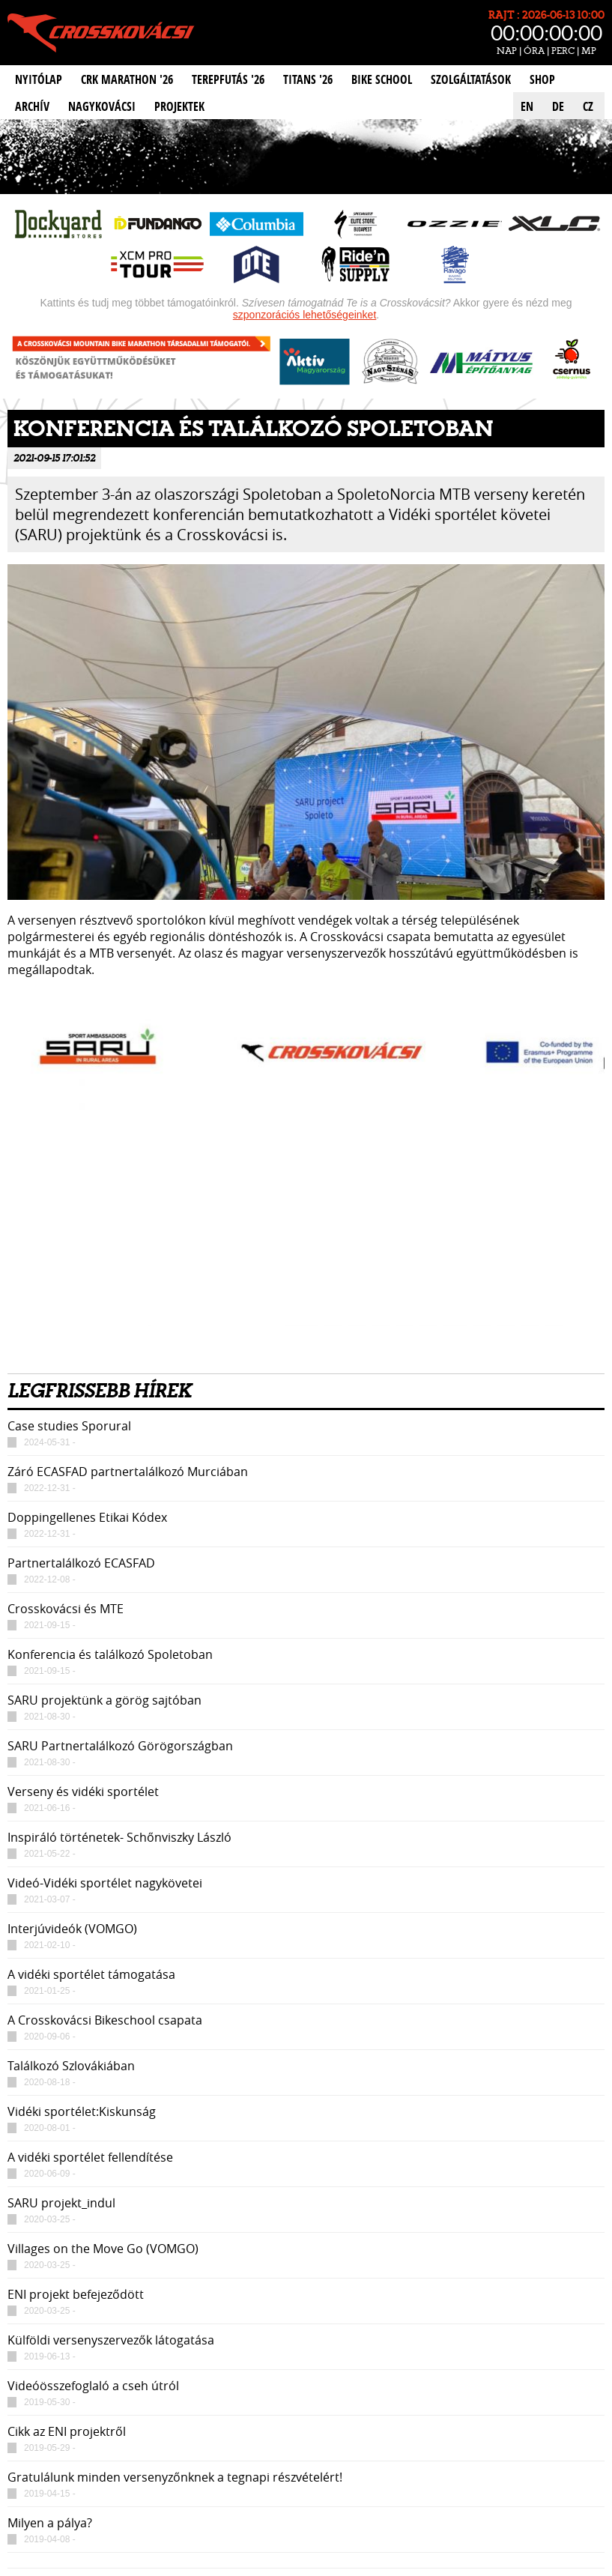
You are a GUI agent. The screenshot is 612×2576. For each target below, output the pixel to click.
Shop (542, 79)
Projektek (179, 106)
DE (558, 106)
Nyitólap (38, 79)
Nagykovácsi (102, 106)
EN (527, 106)
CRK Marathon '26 (127, 79)
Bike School (381, 79)
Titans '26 (308, 79)
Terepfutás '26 (228, 79)
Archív (32, 106)
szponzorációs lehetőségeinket (304, 315)
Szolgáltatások (471, 79)
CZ (588, 106)
